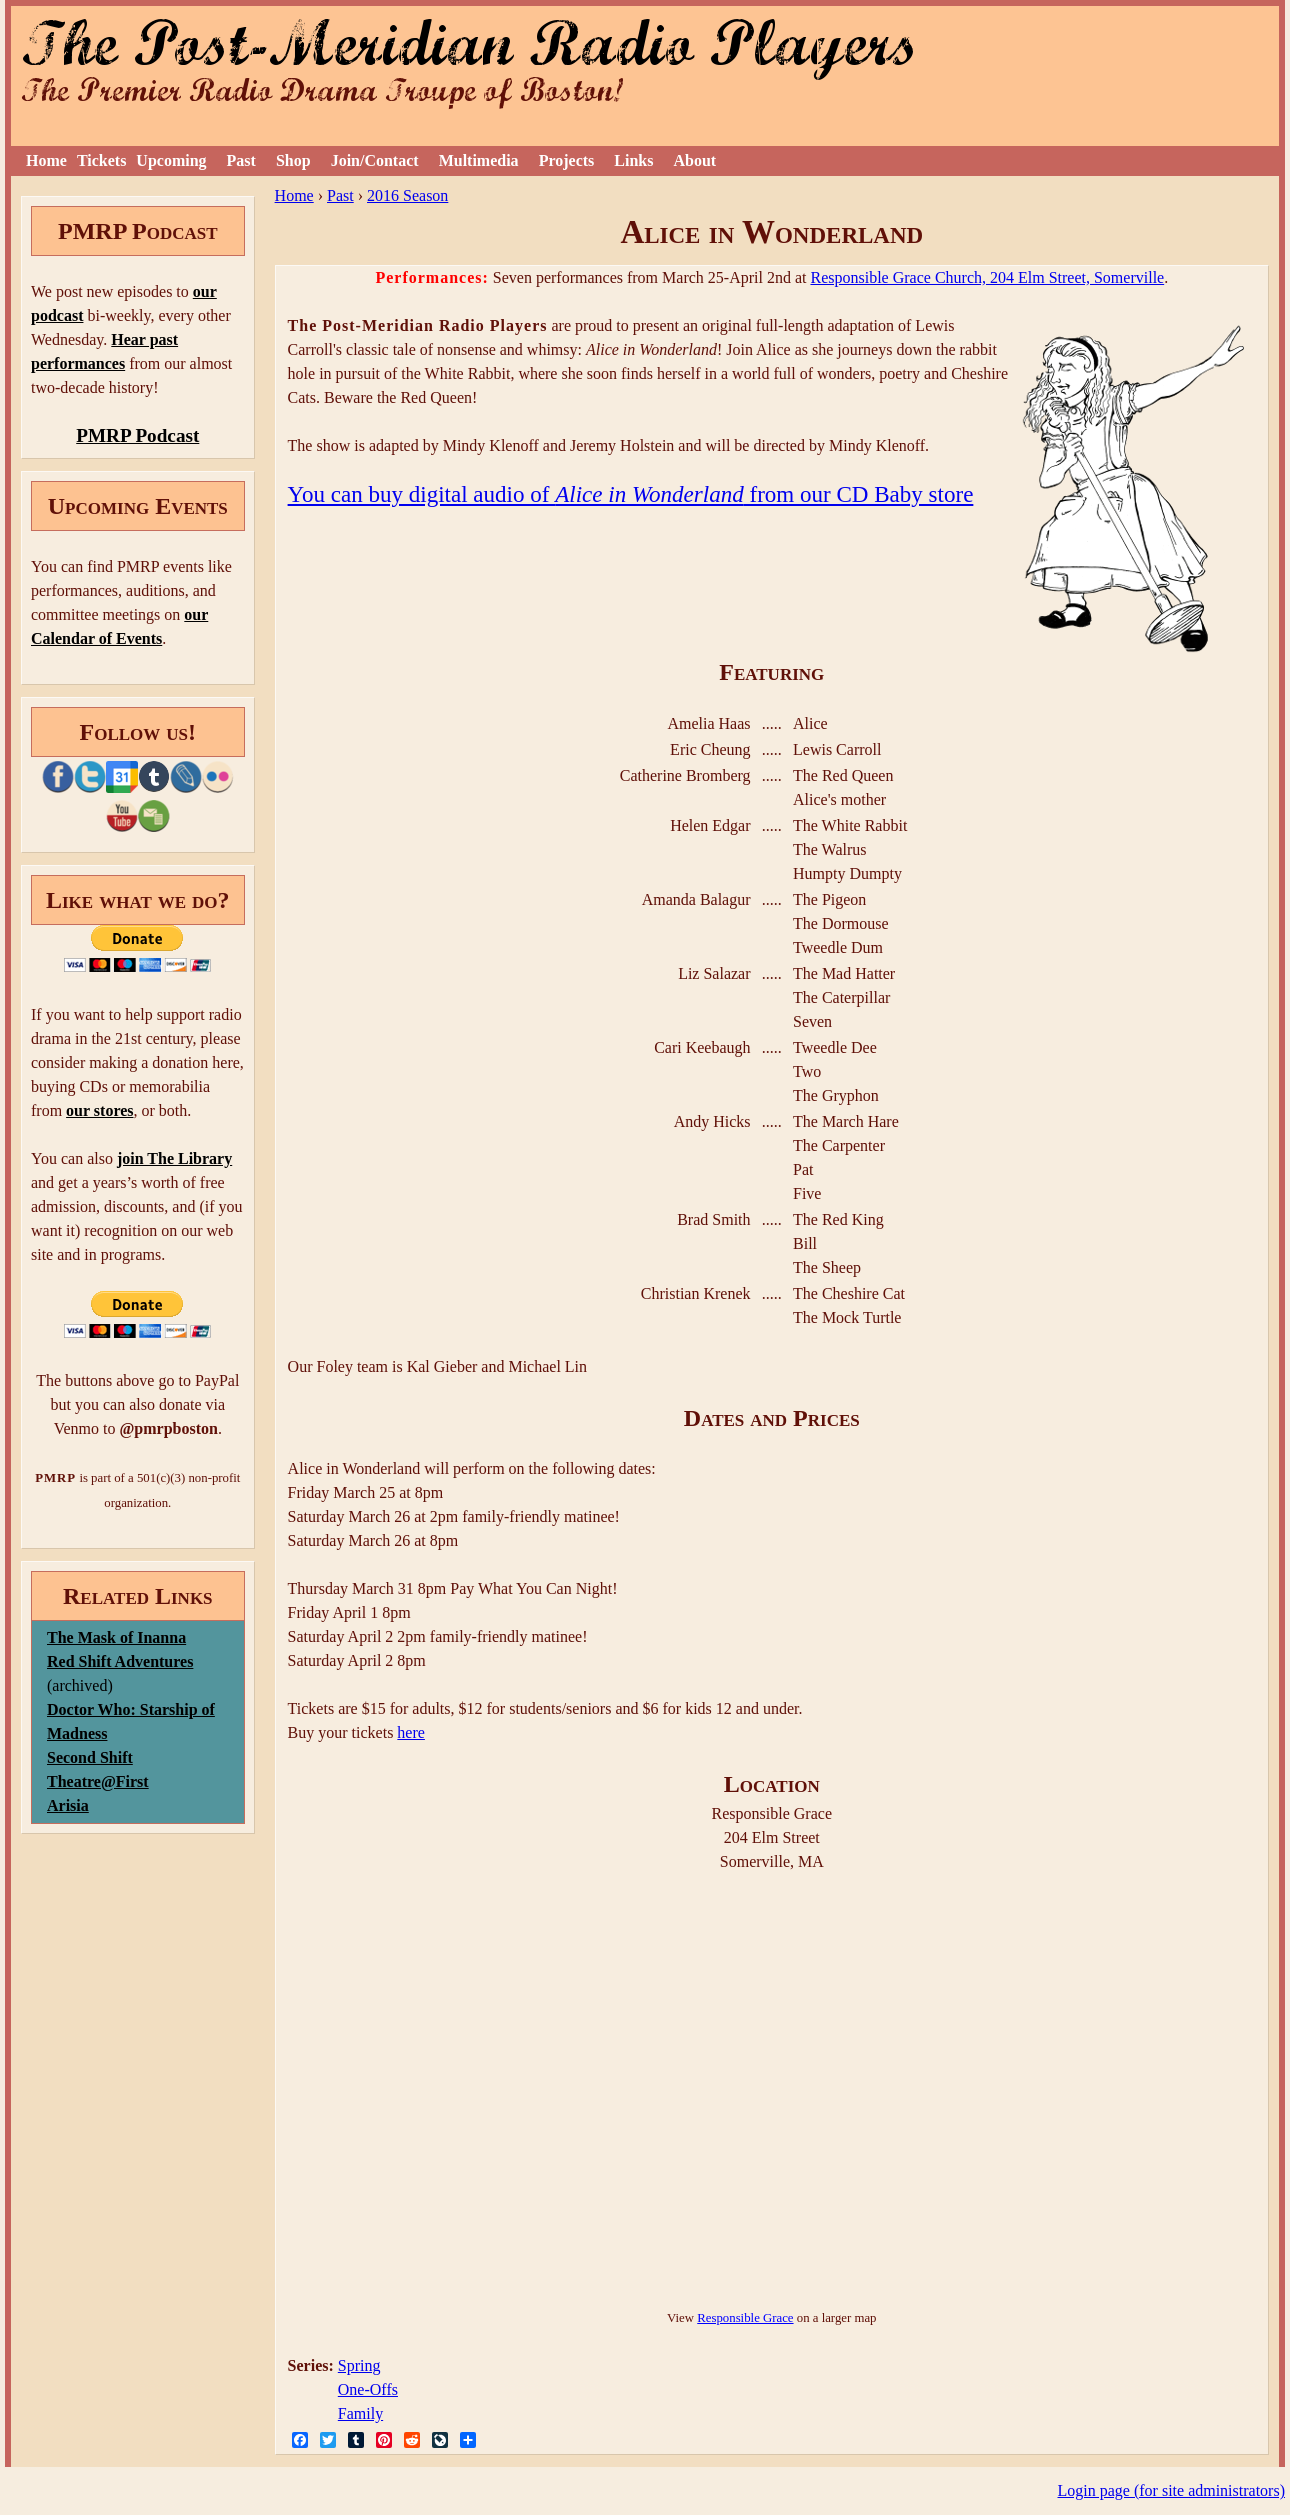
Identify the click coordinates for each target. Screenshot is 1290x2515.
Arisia (68, 1805)
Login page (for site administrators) (1172, 2490)
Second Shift (90, 1757)
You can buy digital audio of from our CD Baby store (631, 494)
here (411, 1732)
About (694, 160)
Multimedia (479, 160)
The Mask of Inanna (116, 1637)
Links (633, 160)
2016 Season (407, 195)
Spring (359, 2365)
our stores (99, 1110)
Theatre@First (98, 1781)
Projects (567, 160)
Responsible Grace (745, 2318)
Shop (293, 160)
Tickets (101, 160)
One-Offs (368, 2389)
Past (241, 160)
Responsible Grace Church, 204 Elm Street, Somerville (987, 277)
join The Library (174, 1158)
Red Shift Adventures (120, 1661)
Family (360, 2413)
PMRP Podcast (137, 435)
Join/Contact (375, 160)
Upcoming (171, 160)
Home (46, 160)
